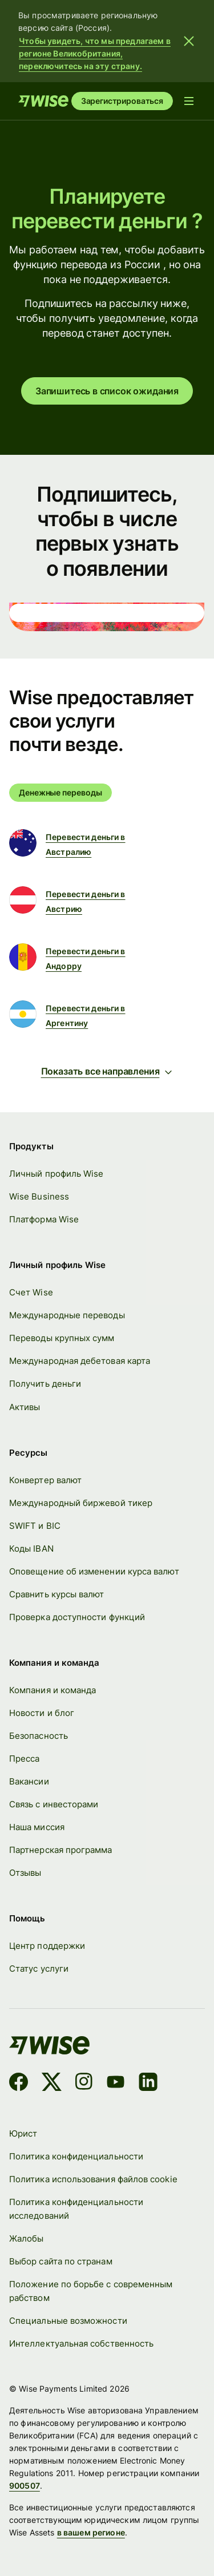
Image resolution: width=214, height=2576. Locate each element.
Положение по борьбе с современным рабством (90, 2291)
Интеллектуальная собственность (81, 2344)
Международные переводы (67, 1315)
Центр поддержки (47, 1946)
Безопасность (38, 1735)
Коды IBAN (31, 1548)
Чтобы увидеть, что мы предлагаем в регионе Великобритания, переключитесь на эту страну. (95, 53)
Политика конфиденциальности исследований (76, 2209)
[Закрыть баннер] (189, 41)
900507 (24, 2486)
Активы (24, 1407)
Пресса (24, 1759)
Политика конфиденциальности (76, 2156)
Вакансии (29, 1781)
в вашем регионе (91, 2533)
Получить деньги (45, 1384)
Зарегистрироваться (122, 101)
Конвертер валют (45, 1480)
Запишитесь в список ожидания (107, 391)
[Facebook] (18, 2084)
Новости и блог (41, 1712)
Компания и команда (52, 1690)
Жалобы (26, 2238)
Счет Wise (31, 1292)
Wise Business (39, 1197)
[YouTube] (115, 2084)
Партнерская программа (60, 1850)
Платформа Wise (44, 1219)
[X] (52, 2084)
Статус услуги (38, 1969)
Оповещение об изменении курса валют (94, 1571)
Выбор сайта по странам (60, 2261)
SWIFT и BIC (34, 1525)
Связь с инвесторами (53, 1804)
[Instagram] (83, 2084)
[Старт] (43, 101)
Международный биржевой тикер (80, 1502)
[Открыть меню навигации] (189, 101)
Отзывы (25, 1873)
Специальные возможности (68, 2321)
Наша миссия (36, 1827)
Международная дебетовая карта (79, 1361)
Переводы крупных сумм (62, 1338)
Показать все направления (107, 1071)
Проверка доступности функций (77, 1617)
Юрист (23, 2133)
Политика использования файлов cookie (93, 2179)
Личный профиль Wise (56, 1174)
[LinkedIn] (148, 2084)
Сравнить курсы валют (56, 1594)
